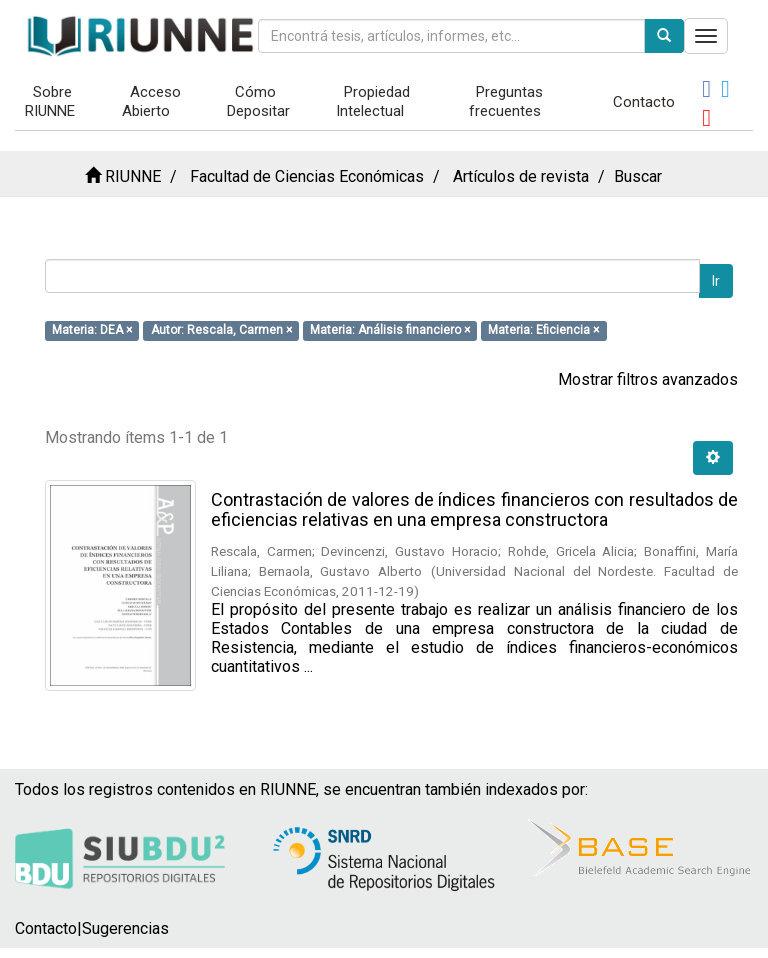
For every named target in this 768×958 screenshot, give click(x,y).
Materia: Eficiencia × (543, 330)
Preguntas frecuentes (506, 101)
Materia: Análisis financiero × (390, 330)
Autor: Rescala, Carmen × (221, 330)
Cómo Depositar (258, 101)
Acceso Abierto (151, 101)
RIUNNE (133, 176)
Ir (716, 281)
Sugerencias (125, 928)
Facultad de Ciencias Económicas (307, 176)
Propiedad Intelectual (373, 101)
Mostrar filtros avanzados (648, 379)
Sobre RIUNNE (50, 101)
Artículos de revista (521, 176)
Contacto (644, 102)
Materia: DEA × (92, 330)
